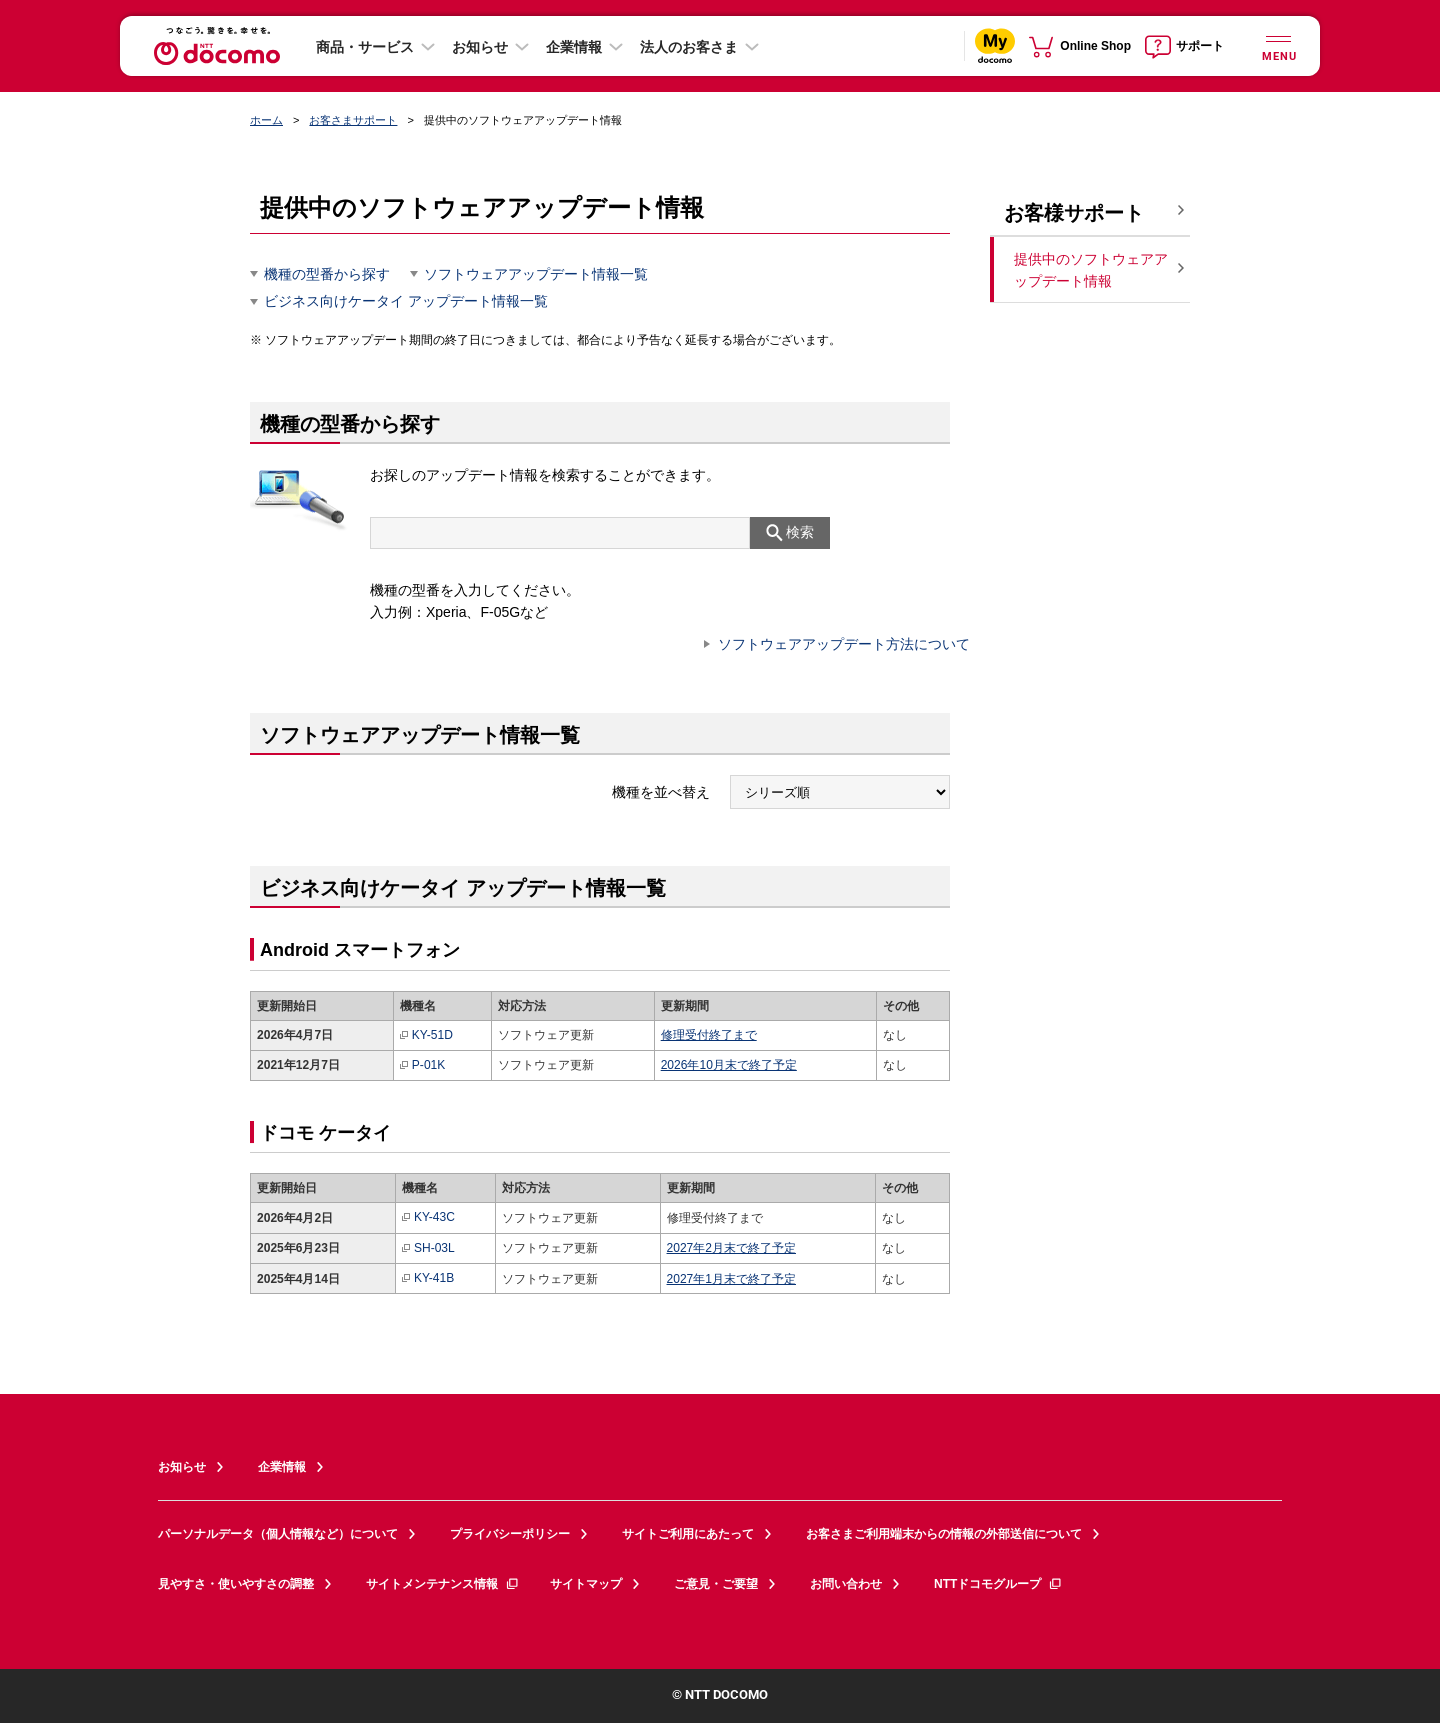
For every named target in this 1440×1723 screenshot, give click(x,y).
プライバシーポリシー (510, 1534)
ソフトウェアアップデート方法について (844, 644)
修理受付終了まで (709, 1035)
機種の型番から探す (327, 274)
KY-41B (428, 1278)
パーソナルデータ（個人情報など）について (278, 1534)
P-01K (422, 1065)
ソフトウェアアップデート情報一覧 (536, 274)
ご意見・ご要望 (716, 1584)
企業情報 (574, 47)
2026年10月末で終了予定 (729, 1065)
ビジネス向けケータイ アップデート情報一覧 (406, 301)
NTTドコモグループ (998, 1584)
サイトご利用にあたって (688, 1534)
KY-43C (428, 1217)
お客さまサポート (353, 120)
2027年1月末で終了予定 (731, 1279)
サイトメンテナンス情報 (443, 1584)
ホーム (266, 120)
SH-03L (428, 1248)
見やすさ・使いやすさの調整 (236, 1584)
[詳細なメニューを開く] (1278, 45)
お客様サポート (1074, 213)
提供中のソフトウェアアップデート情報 (1091, 270)
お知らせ (480, 47)
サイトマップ (586, 1584)
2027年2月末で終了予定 (731, 1248)
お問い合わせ (846, 1584)
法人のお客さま (689, 47)
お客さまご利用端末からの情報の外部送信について (944, 1534)
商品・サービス (365, 47)
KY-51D (426, 1035)
